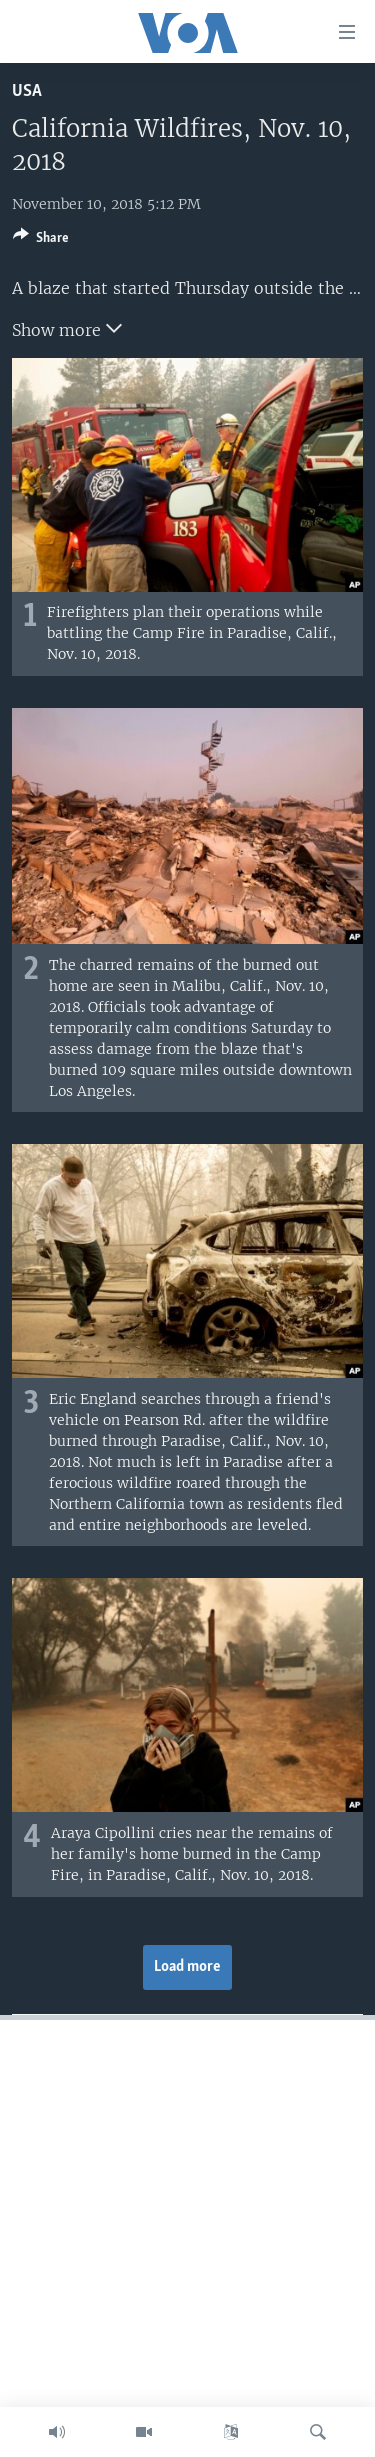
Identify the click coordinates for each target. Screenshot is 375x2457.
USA (27, 91)
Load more (187, 1967)
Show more (67, 328)
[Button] (41, 241)
